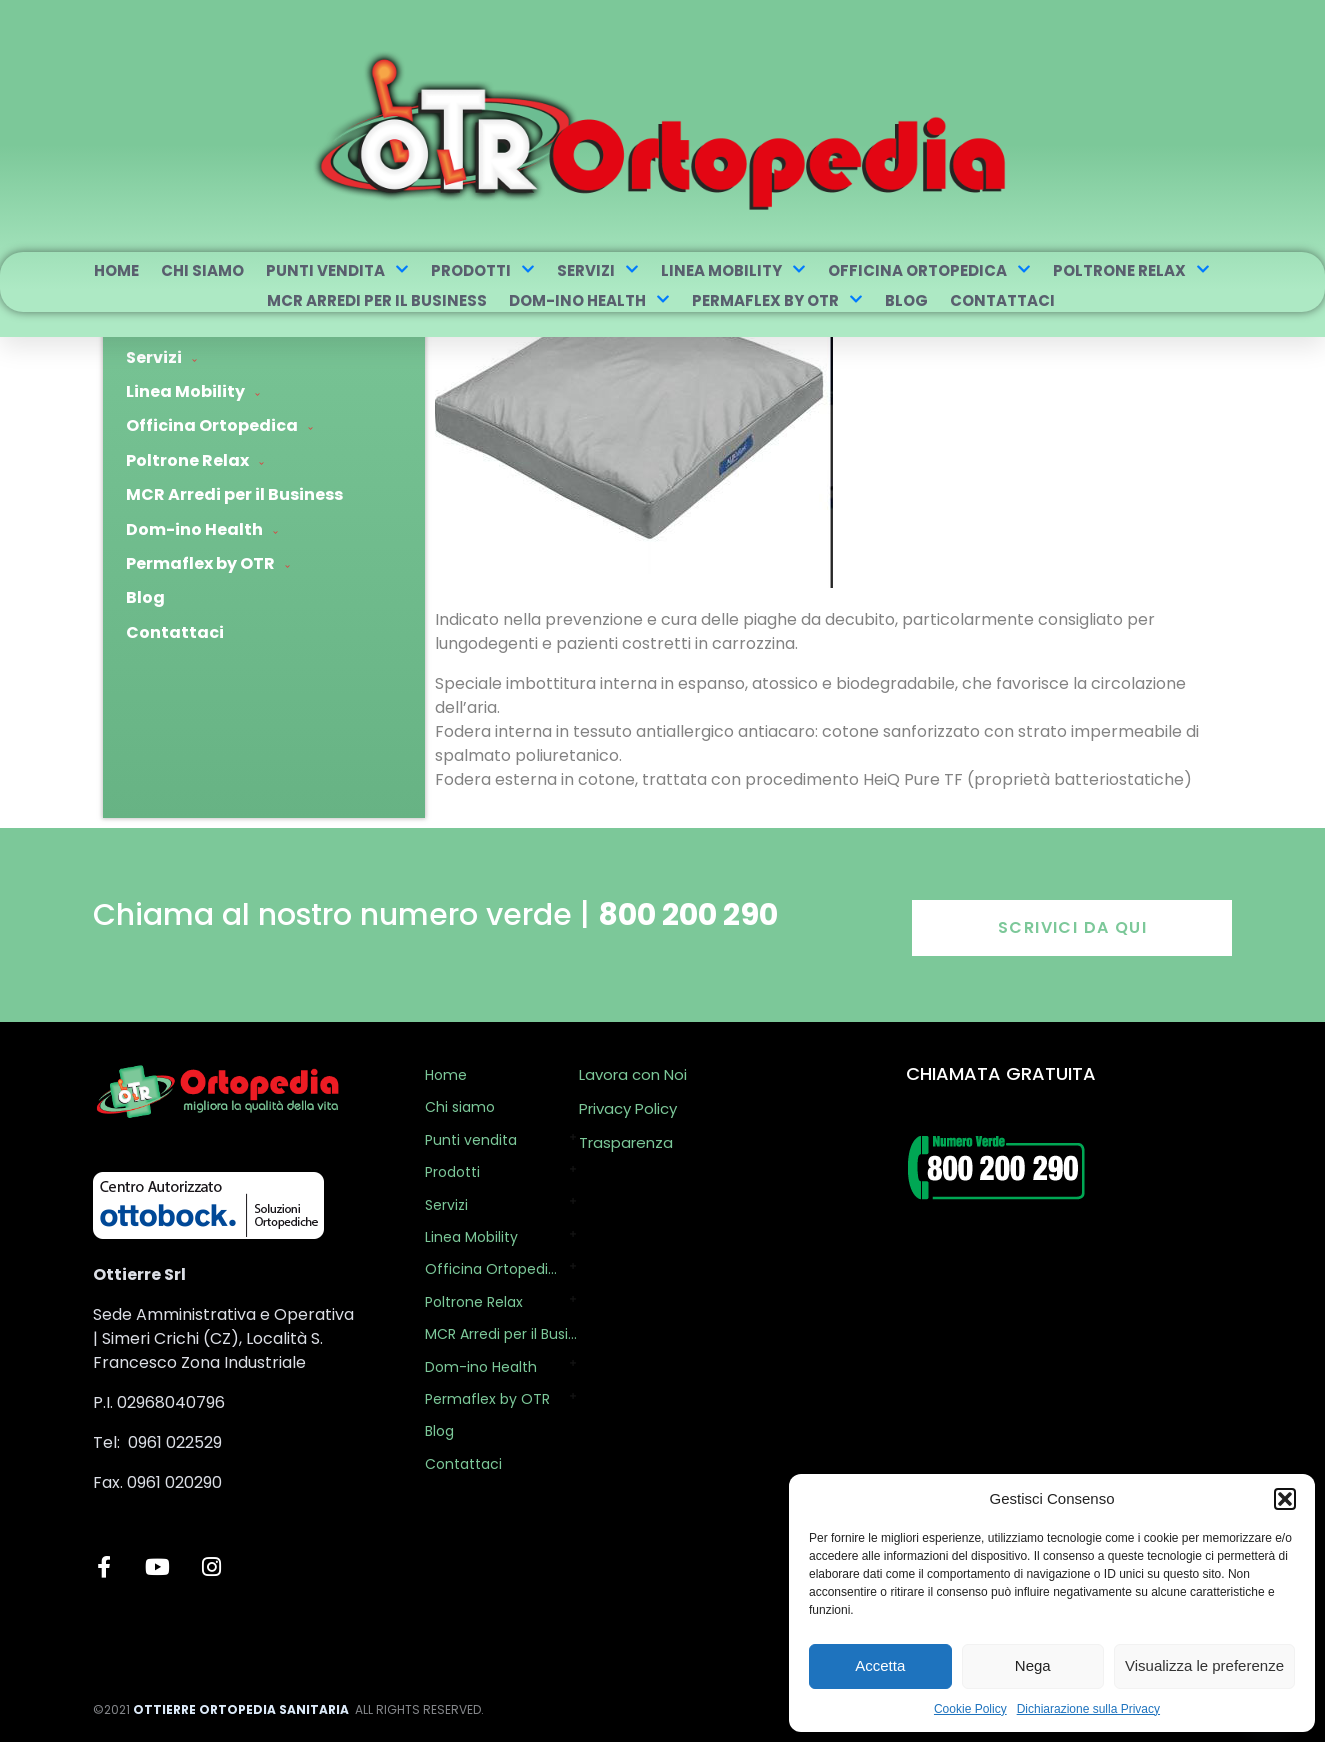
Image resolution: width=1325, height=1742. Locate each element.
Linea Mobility (733, 270)
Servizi (598, 270)
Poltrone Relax (1131, 270)
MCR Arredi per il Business (377, 300)
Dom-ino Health (589, 300)
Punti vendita (337, 270)
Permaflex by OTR (777, 300)
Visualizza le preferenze (1204, 1665)
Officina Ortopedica (929, 270)
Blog (906, 300)
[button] (1285, 1499)
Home (116, 270)
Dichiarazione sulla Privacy (1088, 1709)
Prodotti (483, 270)
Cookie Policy (970, 1709)
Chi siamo (202, 270)
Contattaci (1002, 300)
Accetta (880, 1665)
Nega (1033, 1665)
